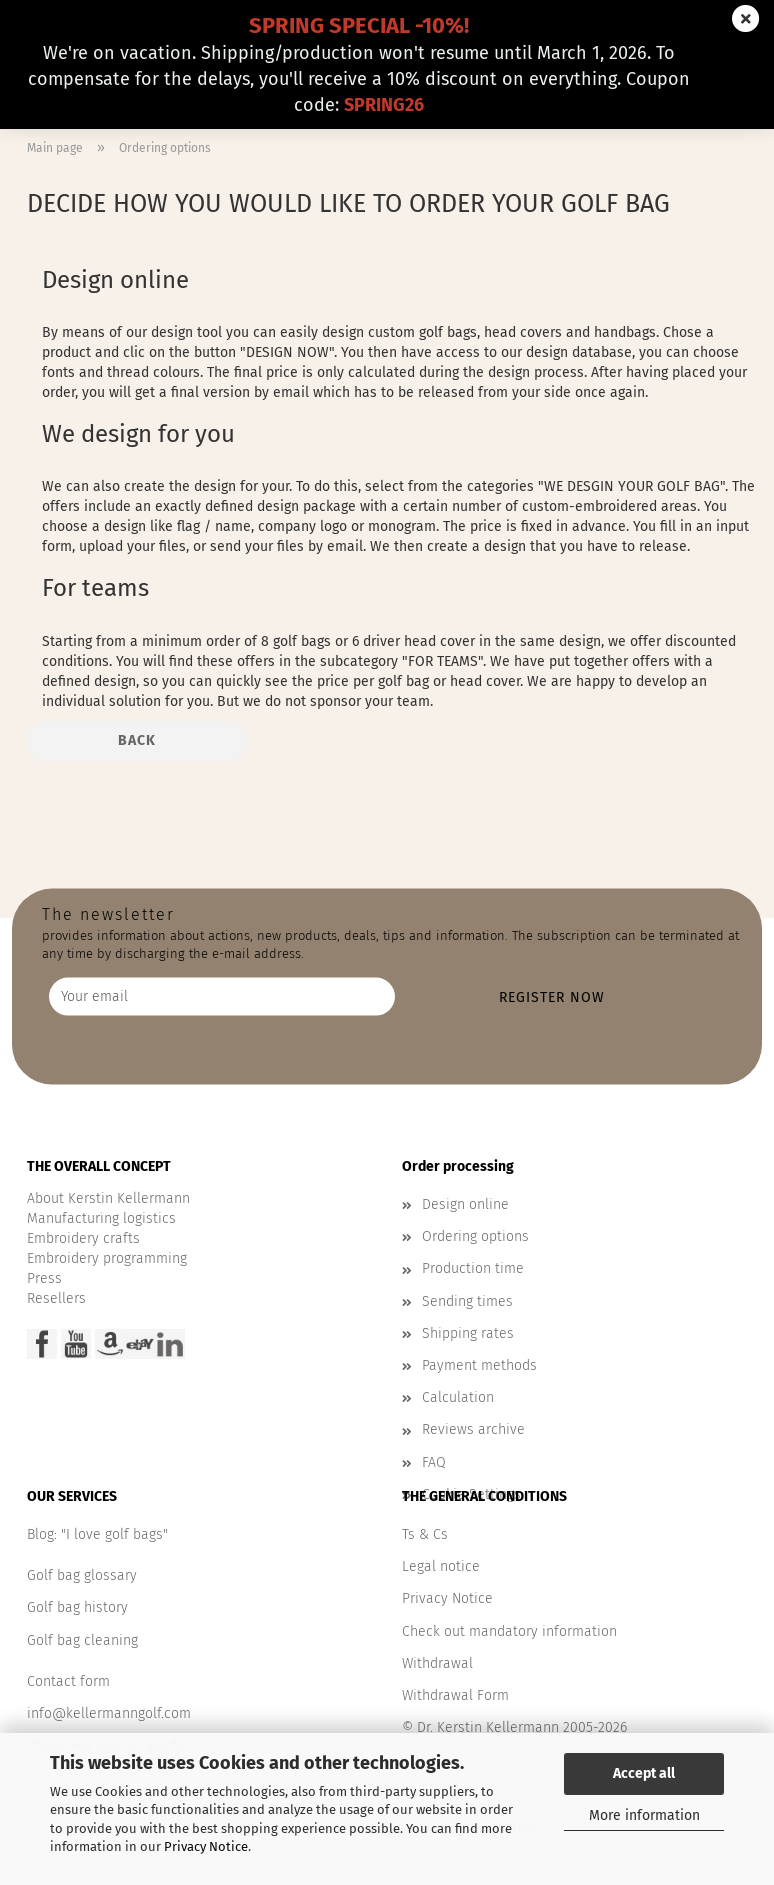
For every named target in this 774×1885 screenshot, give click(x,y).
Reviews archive (473, 1429)
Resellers (56, 1298)
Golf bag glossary (82, 1575)
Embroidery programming (107, 1258)
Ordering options (475, 1236)
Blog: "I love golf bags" (97, 1534)
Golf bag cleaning (82, 1640)
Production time (473, 1268)
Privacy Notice (206, 1846)
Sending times (467, 1301)
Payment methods (479, 1365)
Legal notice (441, 1566)
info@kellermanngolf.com (109, 1713)
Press (44, 1278)
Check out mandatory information (509, 1631)
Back (137, 740)
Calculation (458, 1397)
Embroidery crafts (83, 1238)
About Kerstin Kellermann (108, 1198)
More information (644, 1815)
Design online (465, 1204)
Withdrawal (437, 1663)
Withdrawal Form (455, 1695)
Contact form (68, 1681)
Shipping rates (468, 1333)
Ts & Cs (425, 1534)
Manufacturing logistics (101, 1218)
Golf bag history (77, 1607)
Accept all (644, 1773)
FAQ (434, 1462)
